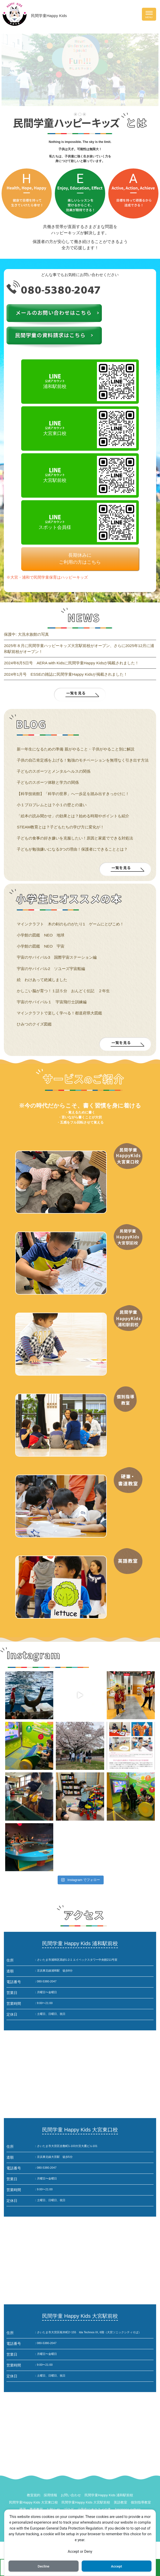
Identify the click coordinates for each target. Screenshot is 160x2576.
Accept (116, 2566)
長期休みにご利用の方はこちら (80, 559)
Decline (43, 2566)
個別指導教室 (141, 2502)
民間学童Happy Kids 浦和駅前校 (109, 2495)
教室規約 (33, 2495)
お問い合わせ (71, 2495)
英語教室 (120, 2502)
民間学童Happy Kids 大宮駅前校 (86, 2502)
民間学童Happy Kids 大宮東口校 (33, 2502)
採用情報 (50, 2495)
